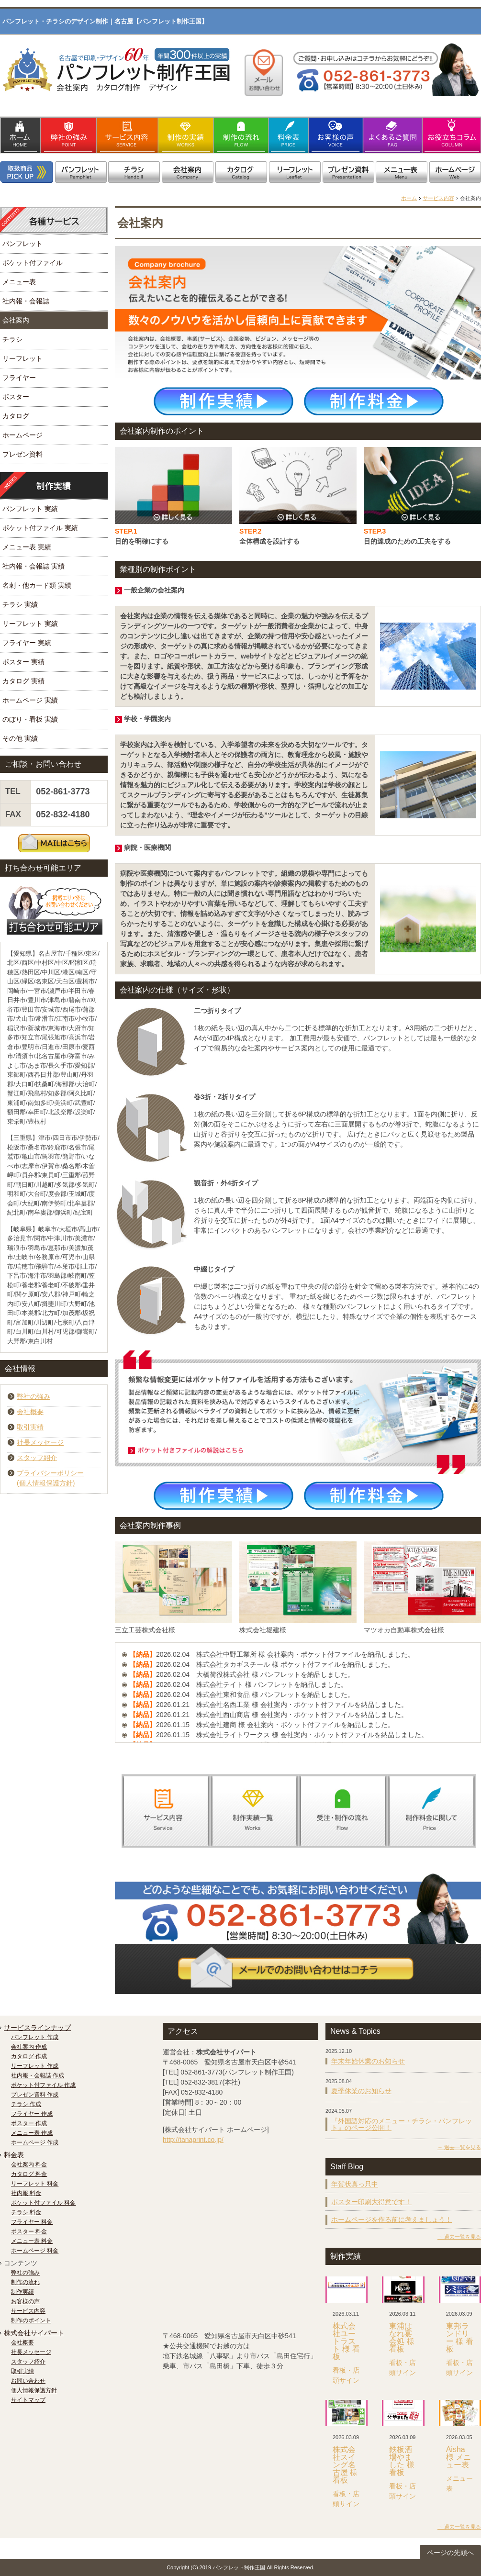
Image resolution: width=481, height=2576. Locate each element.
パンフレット (22, 243)
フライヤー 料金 (32, 2222)
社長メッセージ (40, 1442)
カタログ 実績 (23, 681)
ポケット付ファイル (32, 263)
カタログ (15, 416)
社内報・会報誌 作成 (37, 2075)
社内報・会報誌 (25, 301)
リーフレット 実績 (30, 623)
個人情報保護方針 (34, 2390)
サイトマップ (28, 2400)
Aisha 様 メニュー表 (458, 2457)
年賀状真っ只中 (354, 2184)
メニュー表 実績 (26, 547)
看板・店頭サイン (346, 2375)
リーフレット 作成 (34, 2066)
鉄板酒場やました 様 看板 (401, 2460)
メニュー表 (19, 282)
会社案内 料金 (29, 2164)
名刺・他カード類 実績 (36, 585)
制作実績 (22, 2291)
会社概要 (30, 1412)
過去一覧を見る (462, 2147)
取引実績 (30, 1427)
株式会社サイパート (34, 2333)
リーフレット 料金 (34, 2183)
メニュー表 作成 (32, 2133)
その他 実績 (20, 738)
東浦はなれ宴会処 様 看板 (401, 2337)
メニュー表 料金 (32, 2241)
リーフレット (22, 358)
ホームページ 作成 (34, 2142)
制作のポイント (31, 2320)
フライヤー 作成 (32, 2113)
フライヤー (19, 377)
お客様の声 (25, 2301)
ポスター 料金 (29, 2231)
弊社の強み (33, 1396)
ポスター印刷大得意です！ (371, 2202)
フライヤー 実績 (26, 643)
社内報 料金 (26, 2193)
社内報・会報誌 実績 (33, 566)
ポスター (15, 397)
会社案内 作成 (29, 2046)
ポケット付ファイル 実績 (40, 528)
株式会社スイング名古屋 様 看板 (345, 2464)
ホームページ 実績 (30, 700)
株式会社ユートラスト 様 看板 (346, 2341)
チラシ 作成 (26, 2104)
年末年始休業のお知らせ (368, 2061)
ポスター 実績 (23, 662)
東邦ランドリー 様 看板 (459, 2337)
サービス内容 (438, 198)
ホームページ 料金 (34, 2250)
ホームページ (22, 435)
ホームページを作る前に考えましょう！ (391, 2219)
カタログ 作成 (29, 2056)
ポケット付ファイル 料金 (43, 2202)
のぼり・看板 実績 (30, 719)
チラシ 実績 (20, 604)
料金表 (14, 2155)
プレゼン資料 (22, 454)
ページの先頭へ (450, 2552)
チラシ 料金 (26, 2212)
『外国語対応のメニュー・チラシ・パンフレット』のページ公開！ (401, 2124)
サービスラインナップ (37, 2027)
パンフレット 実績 (30, 509)
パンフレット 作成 (34, 2037)
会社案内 (15, 320)
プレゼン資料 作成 (34, 2094)
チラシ (12, 339)
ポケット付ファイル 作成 (43, 2085)
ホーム (409, 198)
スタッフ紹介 (37, 1457)
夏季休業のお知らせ (361, 2090)
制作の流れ (25, 2282)
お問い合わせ (28, 2380)
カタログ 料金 (29, 2174)
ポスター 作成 (29, 2123)
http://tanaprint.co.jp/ (193, 2139)
